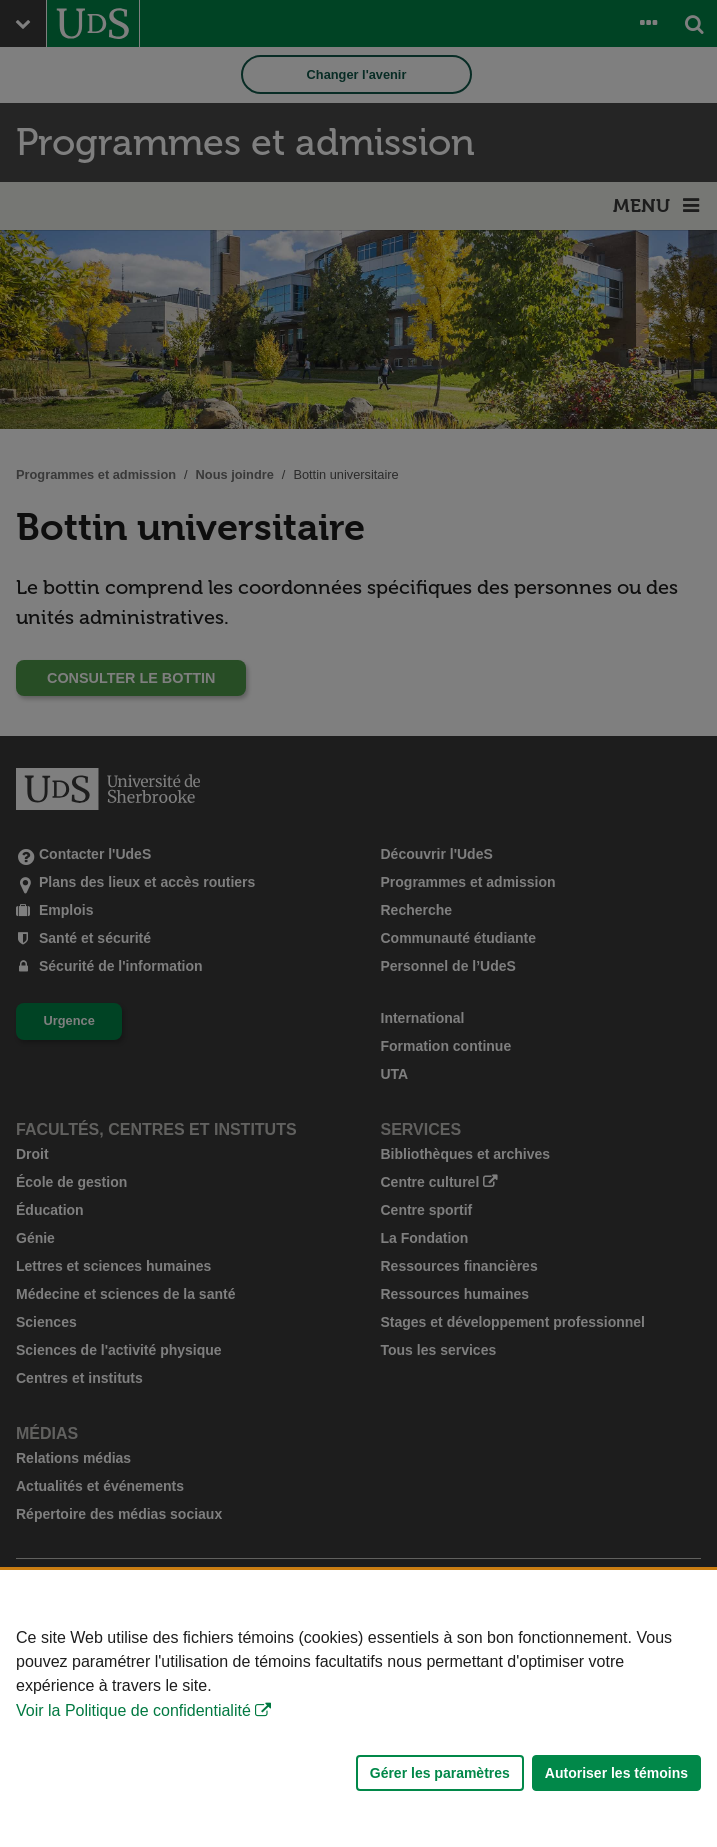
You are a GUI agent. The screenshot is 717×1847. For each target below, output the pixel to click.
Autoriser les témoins (616, 1773)
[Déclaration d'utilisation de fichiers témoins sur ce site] (358, 1708)
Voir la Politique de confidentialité (133, 1710)
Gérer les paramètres (440, 1773)
